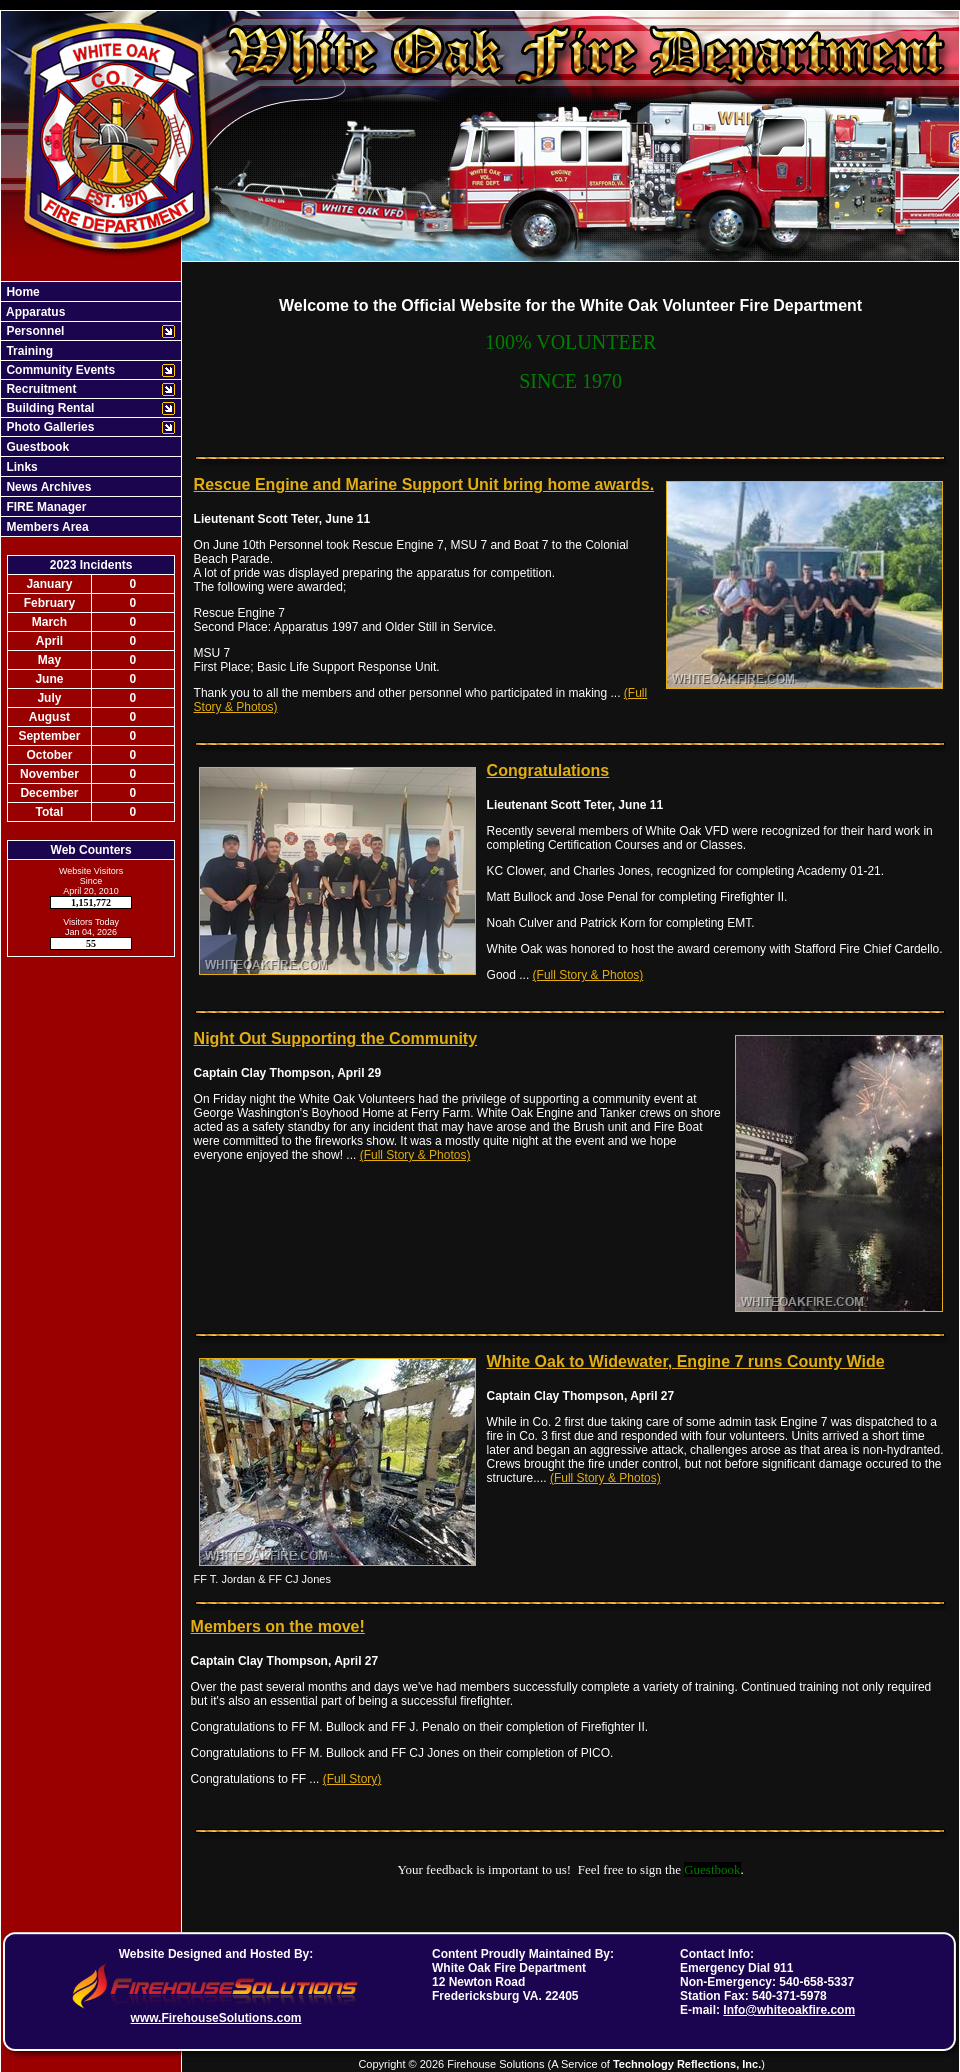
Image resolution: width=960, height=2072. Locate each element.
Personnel (33, 331)
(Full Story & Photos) (588, 975)
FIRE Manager (44, 507)
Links (20, 467)
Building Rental (48, 408)
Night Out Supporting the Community (336, 1038)
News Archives (47, 487)
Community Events (59, 370)
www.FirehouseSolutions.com (216, 2018)
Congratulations (548, 770)
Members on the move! (278, 1626)
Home (21, 292)
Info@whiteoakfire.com (789, 2010)
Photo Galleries (48, 427)
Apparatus (34, 312)
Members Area (46, 527)
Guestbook (36, 447)
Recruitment (39, 389)
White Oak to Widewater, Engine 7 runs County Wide (686, 1361)
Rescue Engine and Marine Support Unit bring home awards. (424, 484)
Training (28, 351)
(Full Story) (352, 1779)
